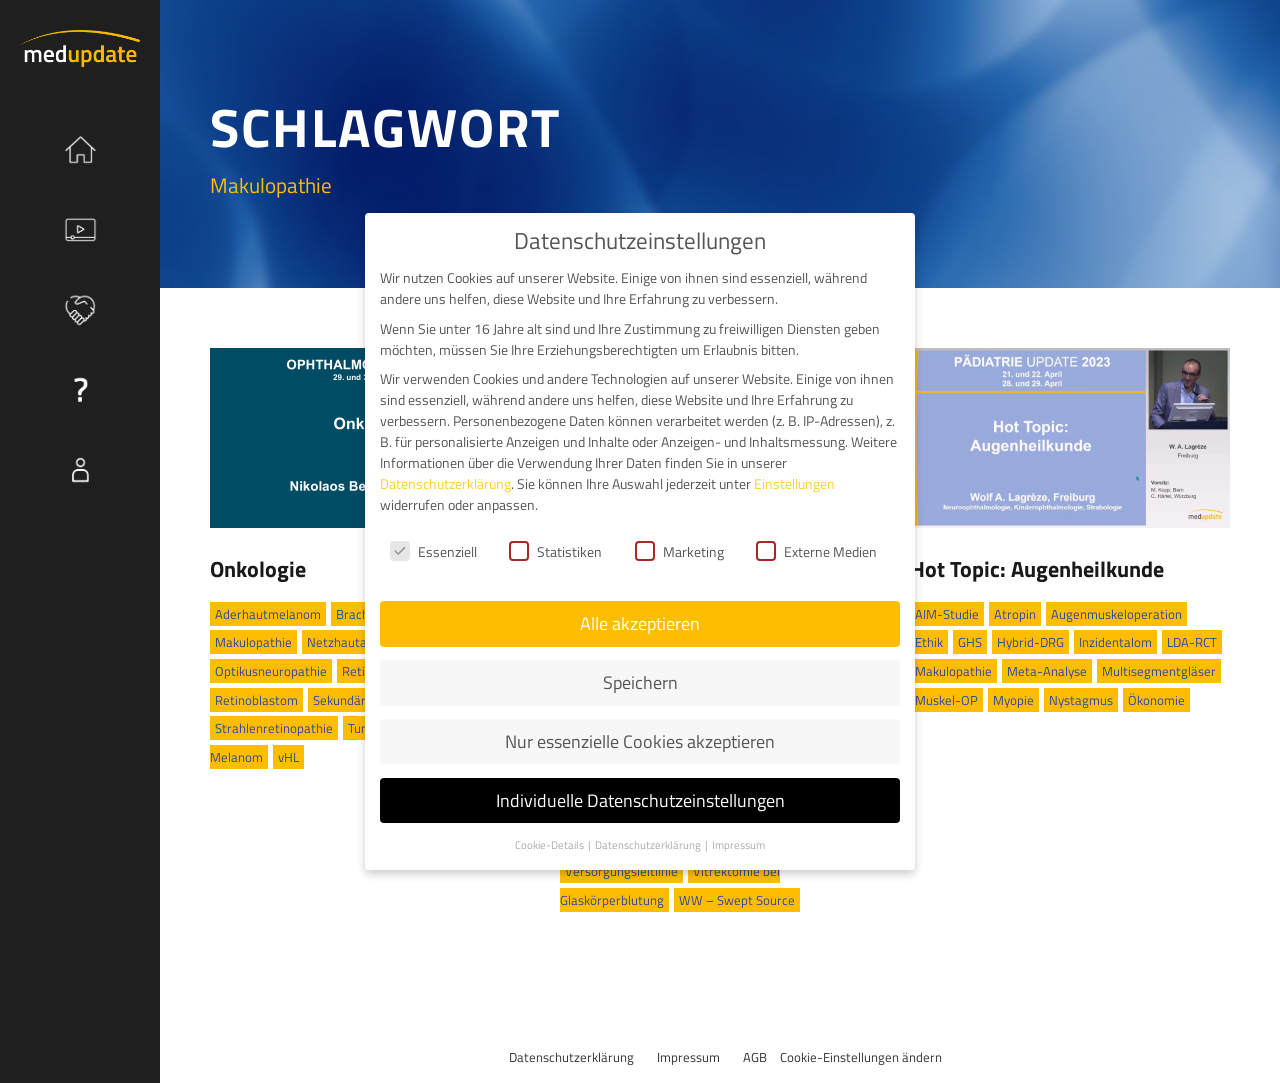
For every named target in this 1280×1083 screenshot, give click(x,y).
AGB (755, 1057)
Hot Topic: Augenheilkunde (1037, 569)
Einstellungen (794, 470)
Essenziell (433, 538)
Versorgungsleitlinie (621, 871)
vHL (288, 757)
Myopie (1013, 700)
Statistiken (555, 538)
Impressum (688, 1057)
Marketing (679, 538)
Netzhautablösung (359, 642)
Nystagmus (1081, 700)
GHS (970, 642)
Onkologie (258, 569)
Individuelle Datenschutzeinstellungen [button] (640, 786)
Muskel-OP (946, 700)
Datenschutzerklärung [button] (649, 831)
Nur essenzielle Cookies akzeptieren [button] (640, 727)
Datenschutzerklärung (571, 1057)
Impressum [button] (738, 831)
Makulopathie (253, 642)
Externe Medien (816, 538)
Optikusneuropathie (271, 671)
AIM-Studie (947, 614)
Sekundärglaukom (363, 700)
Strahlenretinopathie (274, 728)
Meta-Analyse (1047, 671)
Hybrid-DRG (1030, 642)
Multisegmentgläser (1159, 671)
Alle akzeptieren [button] (640, 610)
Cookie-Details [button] (550, 831)
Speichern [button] (640, 668)
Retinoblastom (256, 700)
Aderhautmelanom (268, 614)
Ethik (929, 642)
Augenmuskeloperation (1116, 614)
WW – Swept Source (737, 900)
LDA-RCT (1192, 642)
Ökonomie (1156, 700)
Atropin (1015, 614)
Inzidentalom (1115, 642)
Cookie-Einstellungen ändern (861, 1057)
